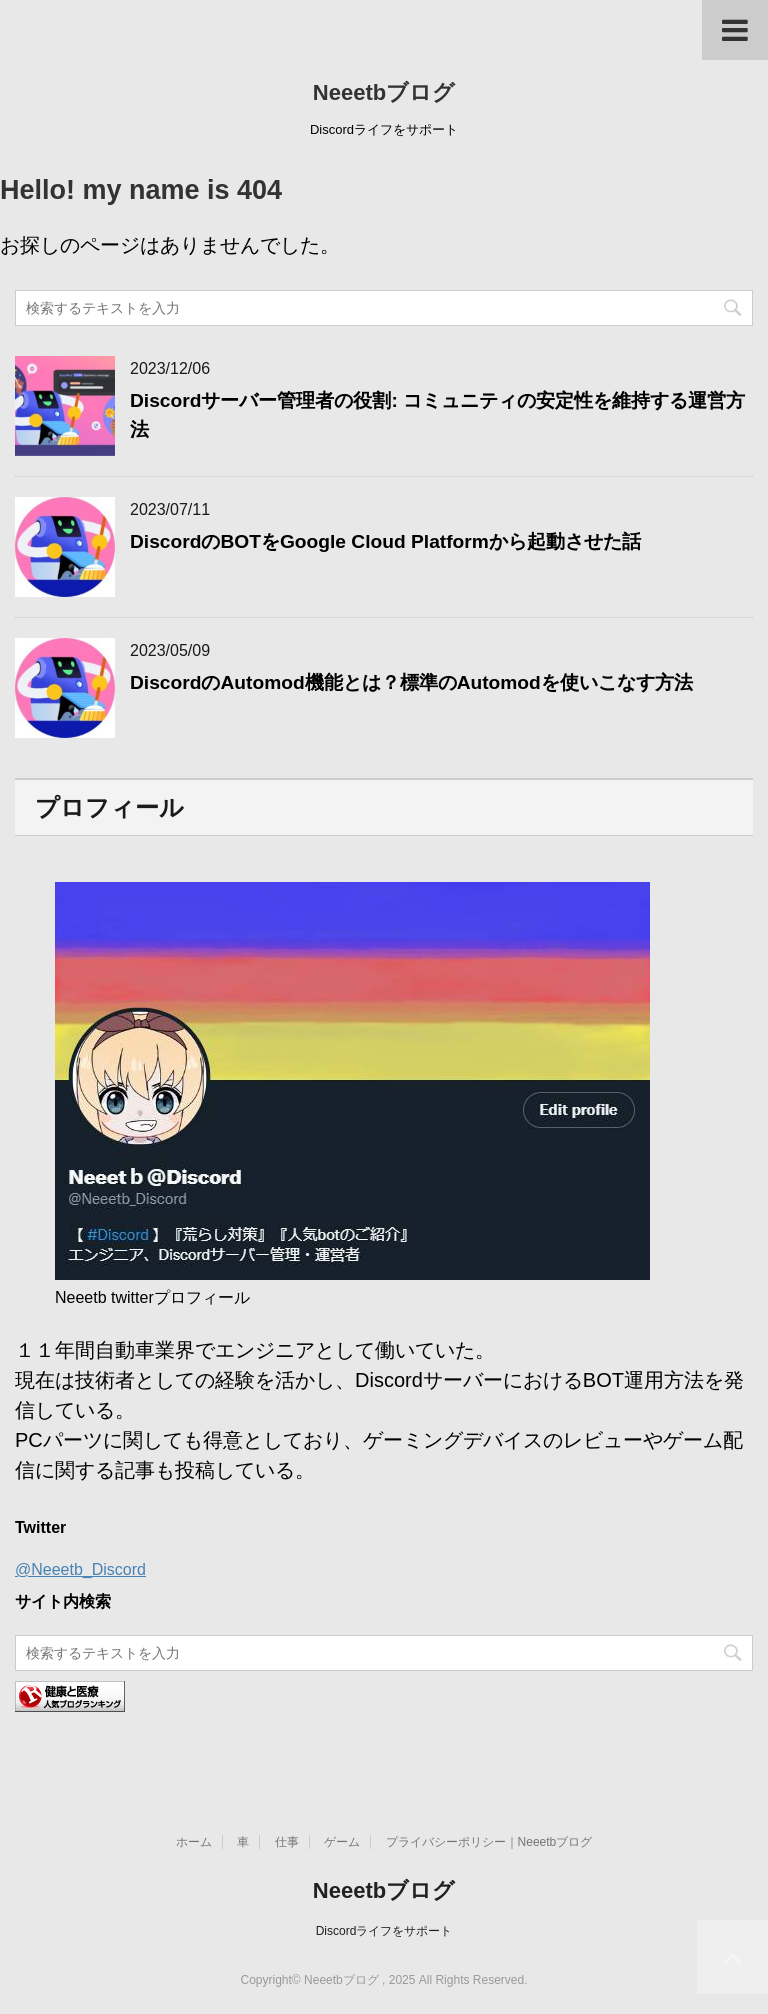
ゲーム (342, 1842)
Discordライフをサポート (384, 1931)
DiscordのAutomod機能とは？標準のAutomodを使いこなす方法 (411, 682)
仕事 (287, 1842)
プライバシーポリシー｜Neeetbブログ (489, 1842)
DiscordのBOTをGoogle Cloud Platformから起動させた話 (385, 541)
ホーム (194, 1842)
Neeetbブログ (384, 92)
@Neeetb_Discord (80, 1569)
